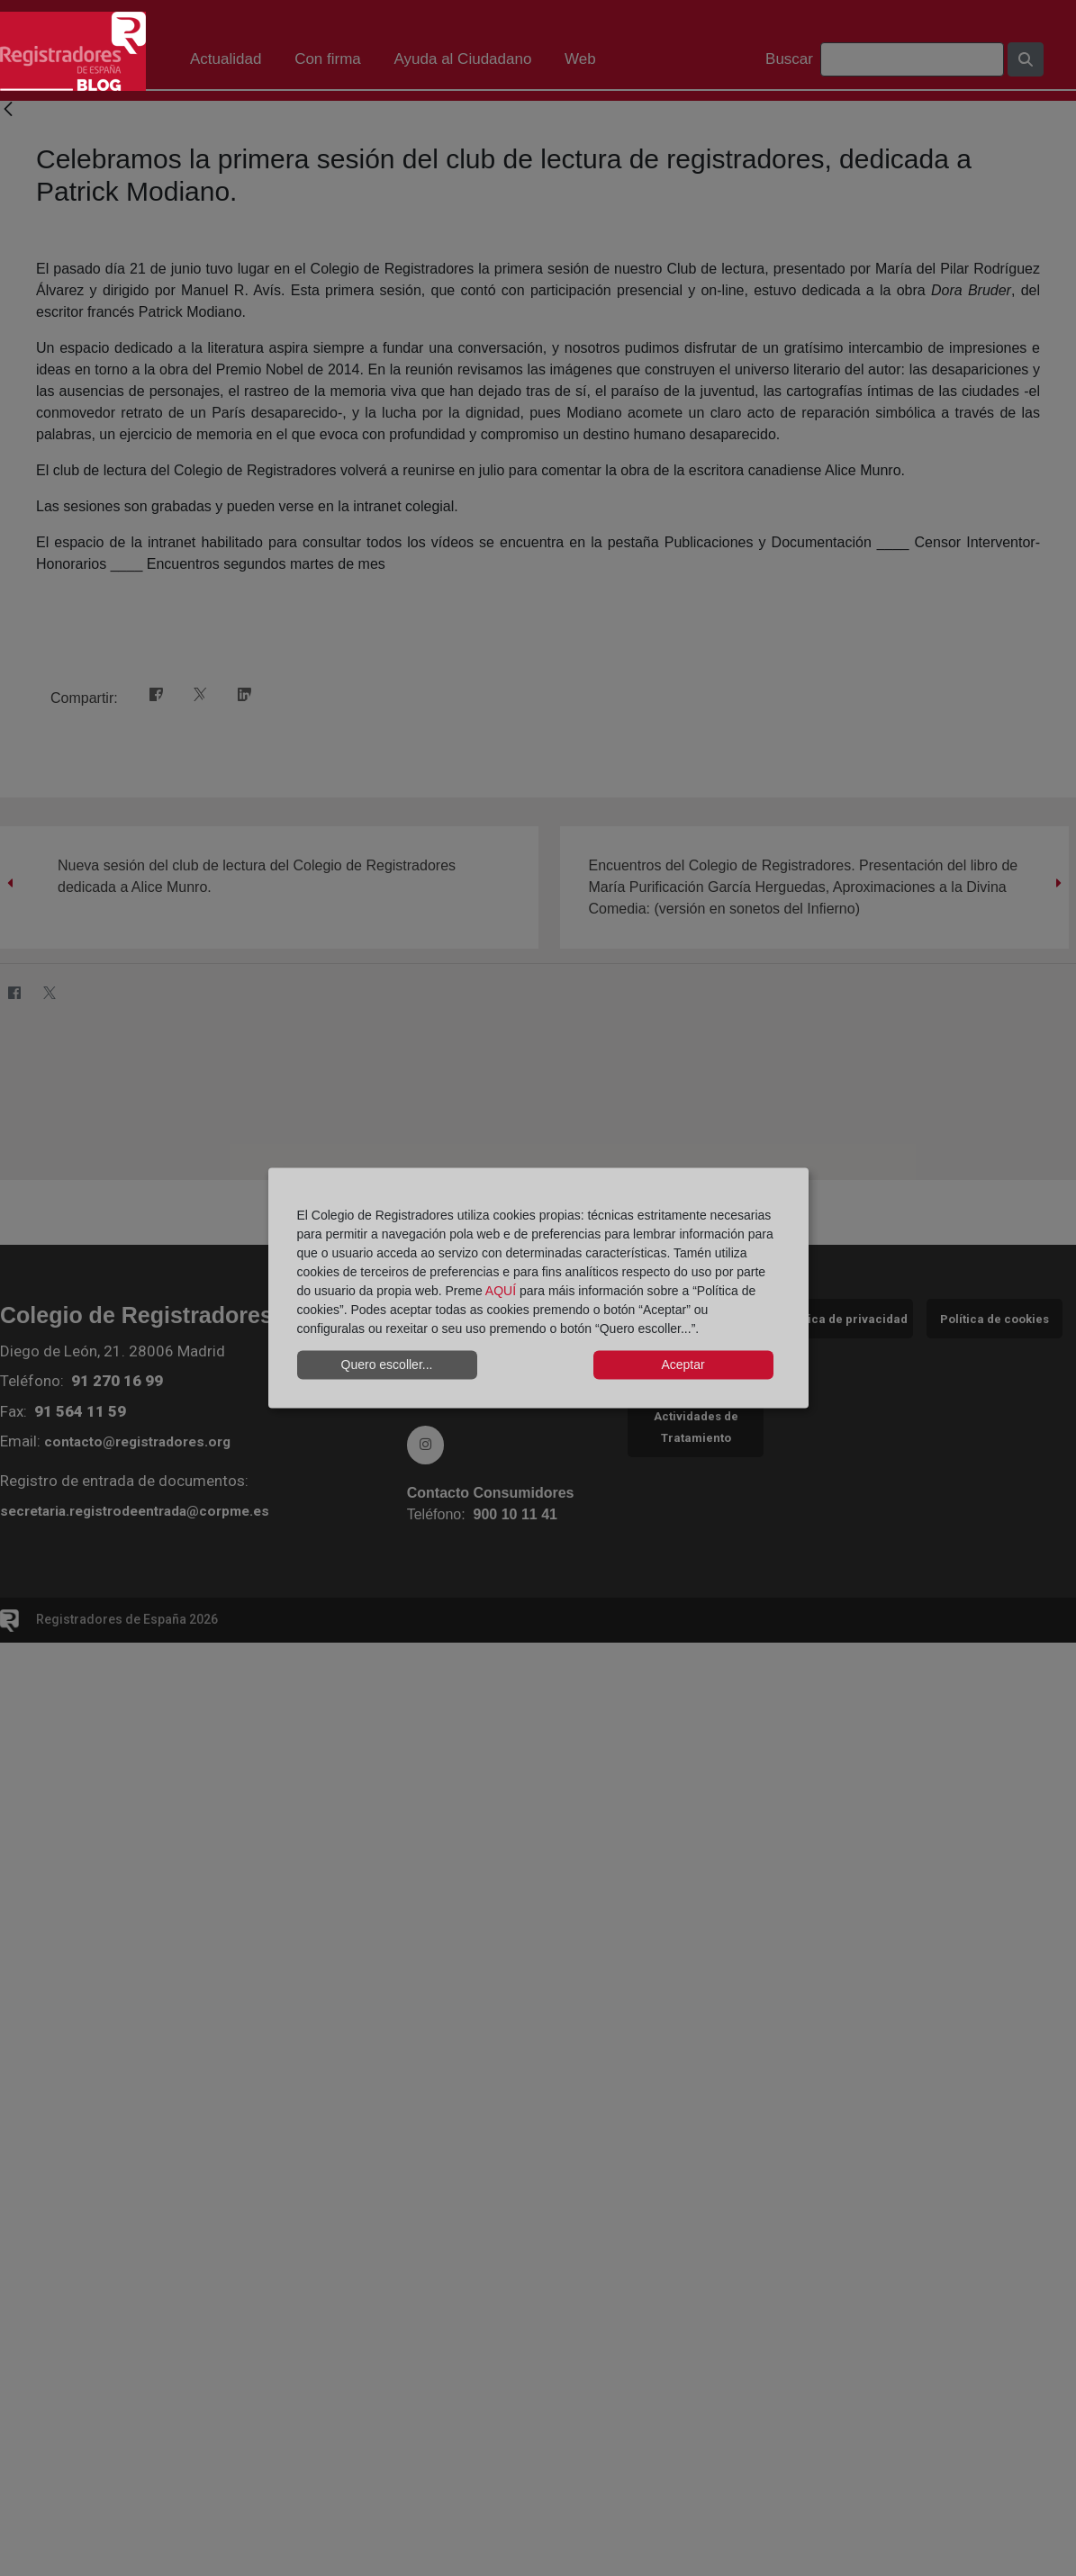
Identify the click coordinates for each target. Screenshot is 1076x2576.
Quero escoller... (387, 1364)
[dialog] (538, 1288)
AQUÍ (500, 1290)
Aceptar (682, 1364)
